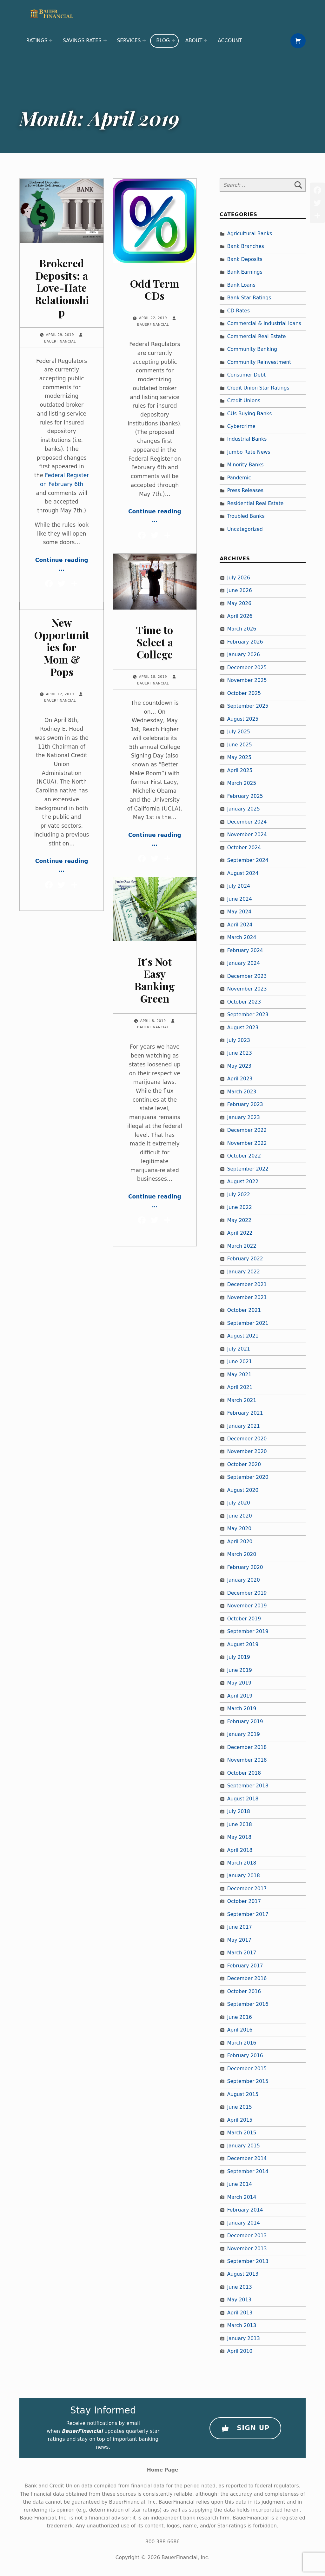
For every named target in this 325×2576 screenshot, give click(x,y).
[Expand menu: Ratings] (50, 40)
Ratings (37, 40)
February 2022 (245, 1259)
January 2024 (243, 963)
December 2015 (247, 2069)
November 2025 (247, 681)
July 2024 (238, 886)
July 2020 (238, 1503)
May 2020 (239, 1529)
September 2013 (248, 2261)
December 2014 (247, 2159)
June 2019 (239, 1670)
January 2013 (243, 2338)
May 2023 (239, 1066)
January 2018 (243, 1876)
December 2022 (247, 1130)
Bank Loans (241, 285)
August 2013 (243, 2274)
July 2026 (238, 578)
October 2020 (244, 1464)
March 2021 (241, 1400)
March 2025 (241, 783)
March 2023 (241, 1092)
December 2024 (247, 822)
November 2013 (247, 2249)
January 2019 (243, 1735)
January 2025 (243, 809)
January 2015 (243, 2146)
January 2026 (243, 655)
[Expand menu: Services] (144, 40)
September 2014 (248, 2171)
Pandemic (239, 478)
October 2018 (244, 1773)
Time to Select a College (154, 642)
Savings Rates (82, 40)
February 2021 (245, 1413)
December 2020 (247, 1439)
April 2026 (240, 616)
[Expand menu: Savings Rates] (105, 40)
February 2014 (245, 2210)
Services (129, 40)
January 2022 (243, 1272)
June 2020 (239, 1516)
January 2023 (243, 1117)
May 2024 (239, 912)
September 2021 (248, 1323)
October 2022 (244, 1156)
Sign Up (245, 2428)
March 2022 (241, 1246)
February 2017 (245, 1966)
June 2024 (239, 899)
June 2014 (239, 2184)
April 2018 (240, 1850)
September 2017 (248, 1914)
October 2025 (244, 693)
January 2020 (243, 1580)
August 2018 (243, 1799)
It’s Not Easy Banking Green (154, 980)
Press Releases (245, 491)
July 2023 (238, 1040)
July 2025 (238, 732)
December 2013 (247, 2236)
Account (230, 40)
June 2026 (239, 590)
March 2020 (241, 1555)
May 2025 (239, 758)
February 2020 (245, 1567)
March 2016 (241, 2043)
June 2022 (239, 1208)
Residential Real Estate (255, 503)
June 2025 (239, 745)
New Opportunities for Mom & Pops (61, 647)
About (193, 40)
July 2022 (238, 1195)
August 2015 (243, 2094)
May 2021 (239, 1375)
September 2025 (248, 706)
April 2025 (240, 770)
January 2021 (243, 1426)
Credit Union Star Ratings (258, 388)
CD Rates (238, 311)
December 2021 (247, 1285)
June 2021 (239, 1362)
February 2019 (245, 1722)
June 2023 (239, 1053)
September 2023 (248, 1015)
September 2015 (248, 2082)
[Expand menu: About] (205, 40)
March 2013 (241, 2326)
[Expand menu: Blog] (173, 40)
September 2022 (248, 1169)
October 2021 (244, 1310)
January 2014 (243, 2223)
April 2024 (240, 925)
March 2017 (241, 1953)
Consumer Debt (246, 375)
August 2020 (243, 1490)
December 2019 (247, 1593)
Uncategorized (245, 529)
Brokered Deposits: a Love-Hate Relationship (62, 287)
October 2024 (244, 848)
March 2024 (241, 937)
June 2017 (239, 1927)
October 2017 (244, 1902)
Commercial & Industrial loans (264, 324)
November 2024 (247, 835)
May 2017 (239, 1940)
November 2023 (247, 989)
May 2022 (239, 1220)
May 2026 (239, 603)
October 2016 (244, 1991)
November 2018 (247, 1760)
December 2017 (247, 1889)
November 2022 (247, 1143)
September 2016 (248, 2004)
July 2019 (238, 1657)
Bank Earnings (244, 272)
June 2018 (239, 1824)
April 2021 (240, 1387)
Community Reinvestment (259, 362)
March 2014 (241, 2197)
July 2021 (238, 1349)
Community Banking (252, 349)
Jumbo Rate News (248, 452)
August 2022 (243, 1182)
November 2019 (247, 1606)
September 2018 (248, 1786)
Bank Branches (245, 247)
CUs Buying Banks (249, 414)
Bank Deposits (244, 259)
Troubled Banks (246, 516)
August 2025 (243, 719)
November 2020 (247, 1452)
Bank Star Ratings (249, 298)
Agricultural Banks (249, 234)
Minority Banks (245, 465)
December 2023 (247, 976)
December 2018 (247, 1747)
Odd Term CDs (154, 290)
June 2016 (239, 2017)
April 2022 (240, 1233)
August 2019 (243, 1644)
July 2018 (238, 1811)
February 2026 (245, 642)
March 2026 (241, 629)
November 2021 (247, 1297)
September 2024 (248, 861)
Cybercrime (241, 426)
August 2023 (243, 1028)
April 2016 (240, 2030)
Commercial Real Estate (256, 336)
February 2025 (245, 796)
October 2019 (244, 1619)
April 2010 (240, 2351)
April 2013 (240, 2313)
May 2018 (239, 1837)
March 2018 (241, 1863)
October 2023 (244, 1002)
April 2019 (240, 1696)
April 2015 (240, 2120)
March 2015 (241, 2133)
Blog (163, 40)
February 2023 (245, 1105)
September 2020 (248, 1477)
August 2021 (243, 1336)
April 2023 (240, 1079)
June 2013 (239, 2287)
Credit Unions (243, 401)
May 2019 (239, 1683)
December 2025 (247, 668)
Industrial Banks (247, 439)
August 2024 (243, 873)
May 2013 (239, 2300)
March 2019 (241, 1709)
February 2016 (245, 2056)
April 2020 (240, 1542)
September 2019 (248, 1632)
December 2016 (247, 1979)
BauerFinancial (60, 341)
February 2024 (245, 950)
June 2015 (239, 2107)
